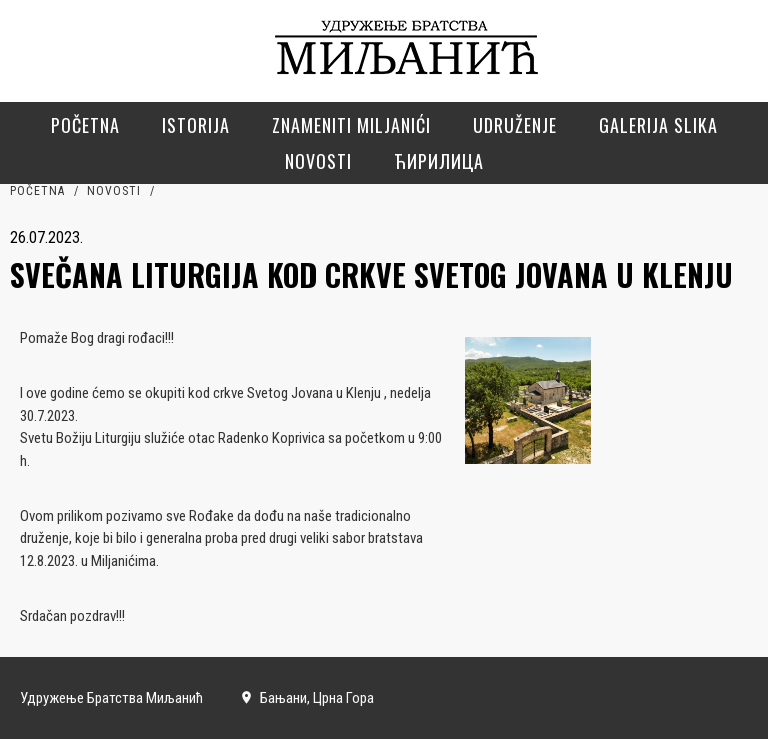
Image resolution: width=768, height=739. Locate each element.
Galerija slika (658, 125)
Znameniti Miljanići (351, 125)
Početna (85, 125)
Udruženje (515, 125)
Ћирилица (439, 161)
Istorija (196, 125)
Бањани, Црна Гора (306, 698)
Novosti (318, 161)
